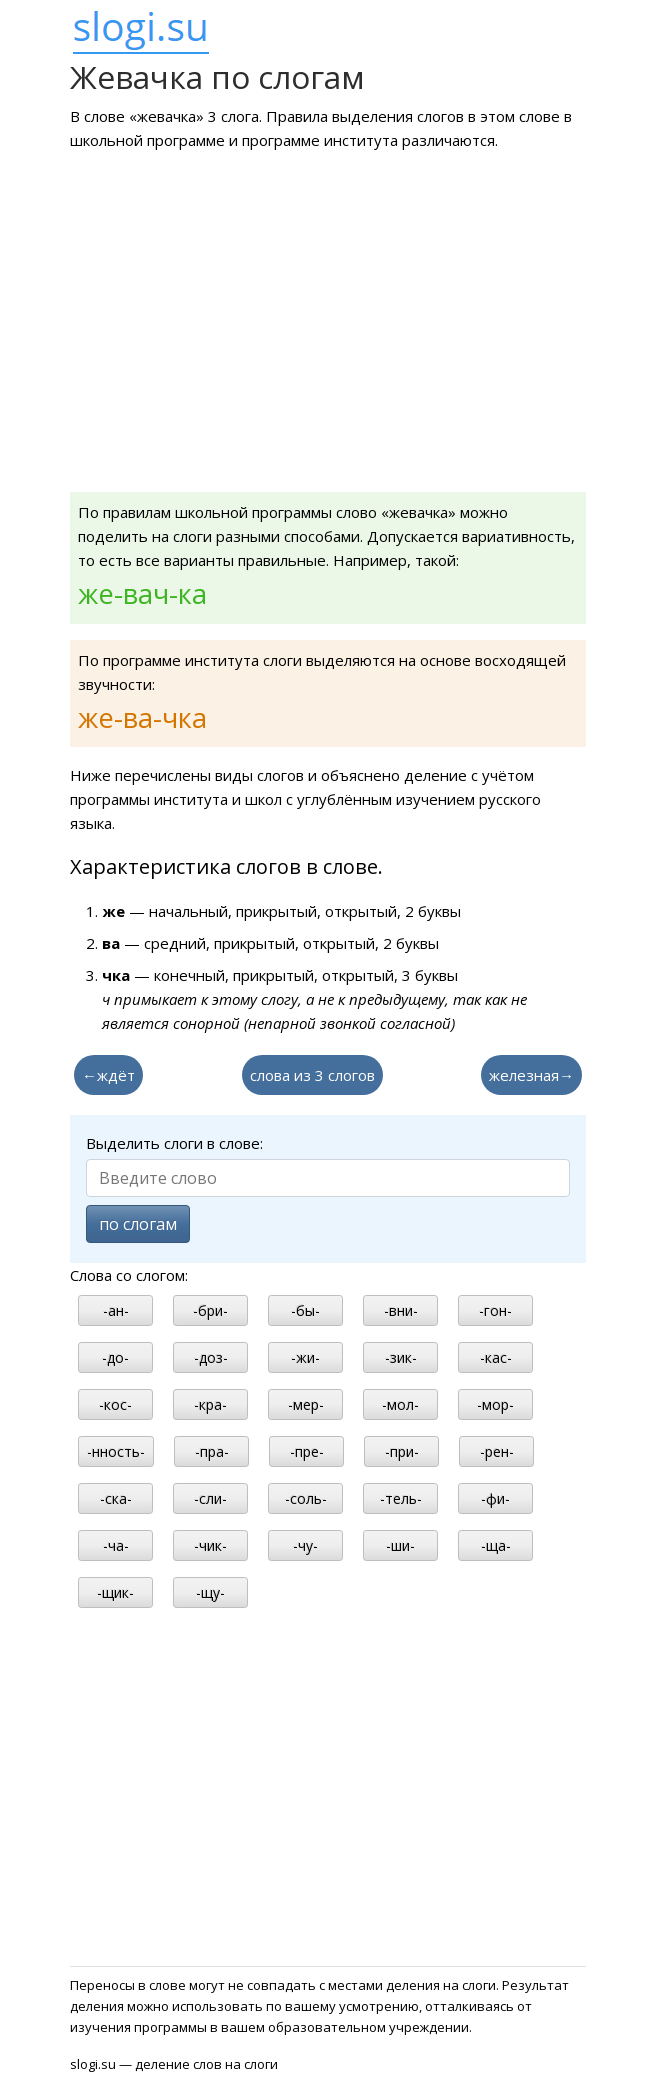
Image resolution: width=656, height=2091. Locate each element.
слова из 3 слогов (312, 1075)
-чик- (210, 1545)
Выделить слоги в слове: (174, 1143)
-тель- (401, 1498)
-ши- (400, 1545)
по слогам (138, 1224)
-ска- (116, 1498)
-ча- (116, 1545)
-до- (115, 1357)
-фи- (495, 1498)
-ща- (496, 1545)
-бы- (305, 1310)
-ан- (116, 1310)
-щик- (115, 1592)
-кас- (496, 1357)
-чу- (305, 1545)
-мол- (400, 1404)
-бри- (210, 1310)
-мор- (495, 1404)
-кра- (210, 1404)
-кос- (115, 1404)
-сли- (210, 1498)
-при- (402, 1451)
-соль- (306, 1498)
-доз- (211, 1357)
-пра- (212, 1451)
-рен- (497, 1451)
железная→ (531, 1075)
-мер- (306, 1404)
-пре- (307, 1451)
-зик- (401, 1357)
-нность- (116, 1451)
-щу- (210, 1592)
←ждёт (108, 1075)
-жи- (305, 1357)
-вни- (401, 1310)
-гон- (495, 1310)
